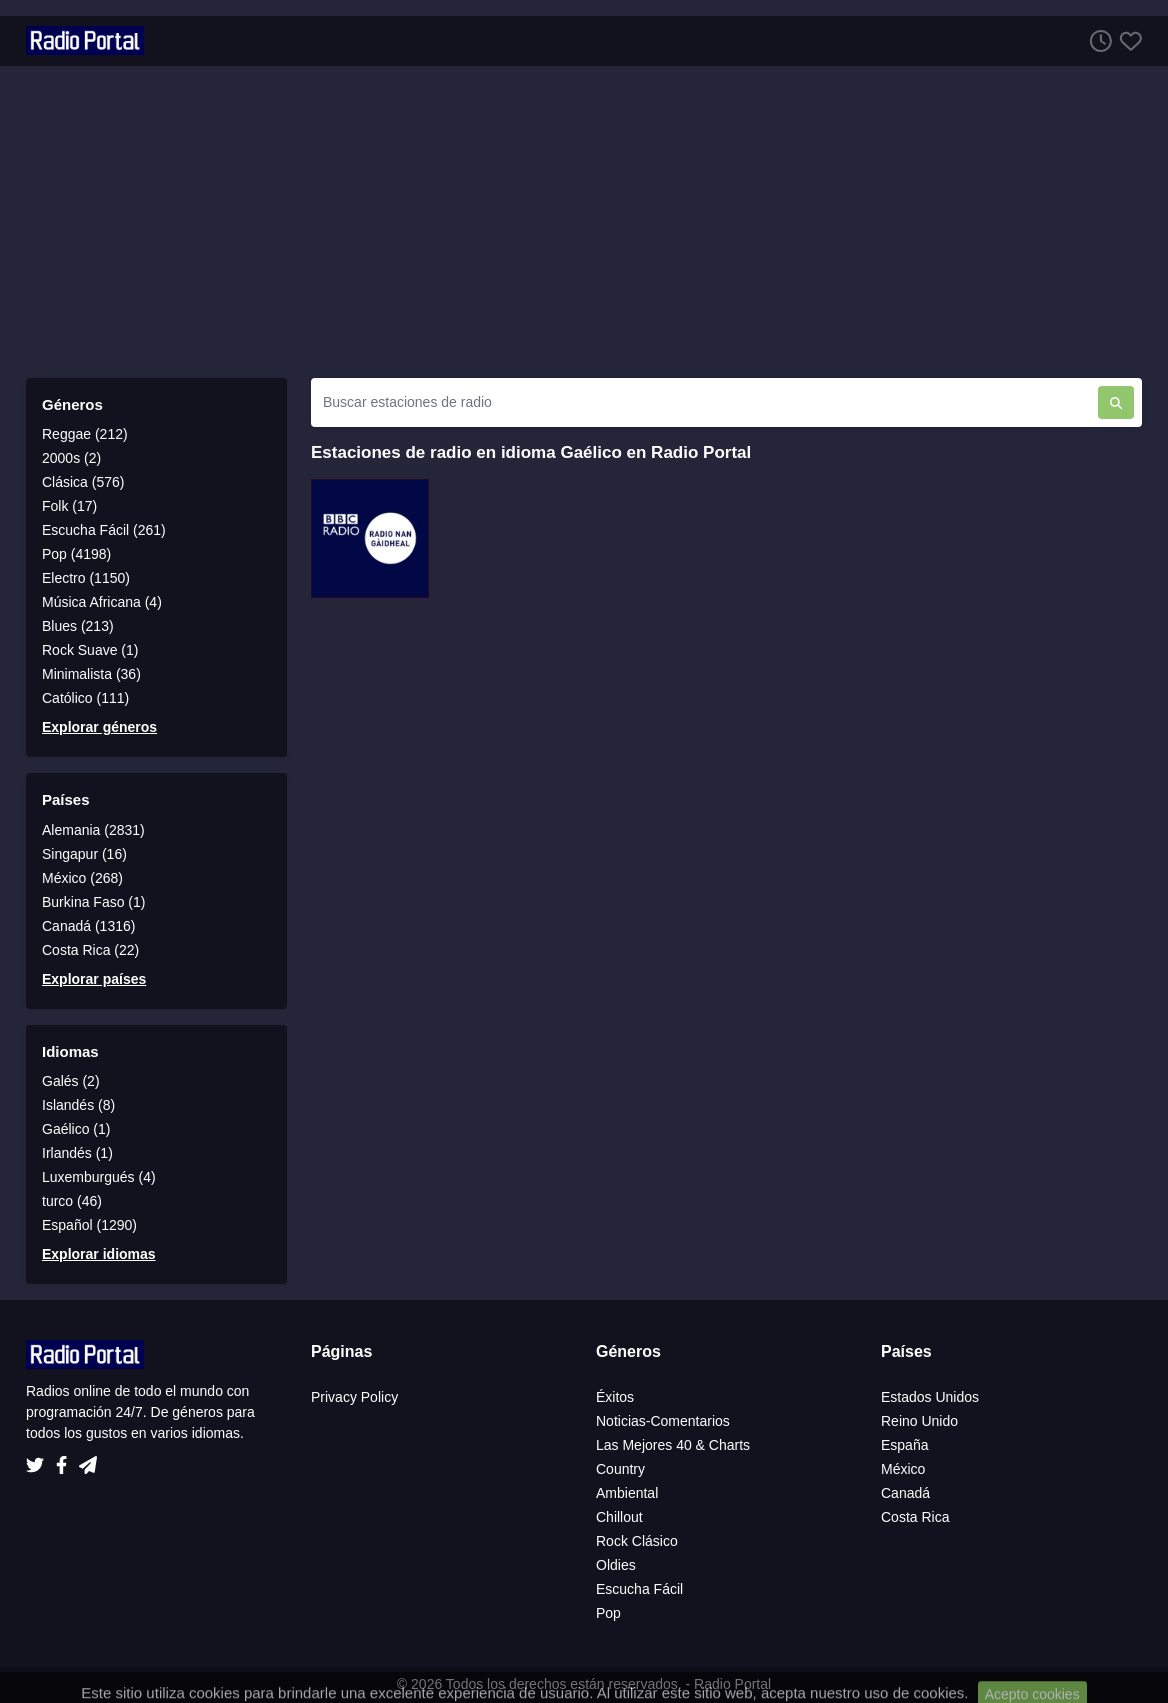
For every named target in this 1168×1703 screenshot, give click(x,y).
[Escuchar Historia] (1097, 40)
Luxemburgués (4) (99, 1177)
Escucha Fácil (639, 1589)
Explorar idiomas (99, 1254)
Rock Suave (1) (90, 650)
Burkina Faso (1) (93, 902)
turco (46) (72, 1201)
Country (620, 1469)
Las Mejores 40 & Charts (673, 1445)
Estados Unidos (930, 1397)
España (904, 1445)
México (903, 1469)
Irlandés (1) (77, 1153)
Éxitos (615, 1397)
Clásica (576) (83, 482)
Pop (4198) (76, 554)
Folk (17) (69, 506)
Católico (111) (85, 698)
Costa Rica (915, 1517)
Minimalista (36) (91, 674)
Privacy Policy (354, 1397)
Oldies (616, 1565)
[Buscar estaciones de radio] (704, 402)
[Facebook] (65, 1460)
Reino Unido (919, 1421)
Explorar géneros (99, 727)
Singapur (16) (84, 854)
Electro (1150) (86, 578)
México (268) (82, 878)
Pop (608, 1613)
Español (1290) (89, 1225)
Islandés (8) (78, 1105)
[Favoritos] (1127, 40)
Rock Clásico (637, 1541)
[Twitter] (39, 1460)
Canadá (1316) (88, 926)
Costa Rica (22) (90, 950)
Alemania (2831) (93, 830)
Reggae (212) (85, 434)
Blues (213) (78, 626)
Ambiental (627, 1493)
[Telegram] (88, 1460)
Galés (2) (71, 1081)
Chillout (619, 1517)
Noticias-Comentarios (663, 1421)
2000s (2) (71, 458)
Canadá (905, 1493)
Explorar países (94, 979)
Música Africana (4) (102, 602)
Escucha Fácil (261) (104, 530)
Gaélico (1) (76, 1129)
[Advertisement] (584, 222)
